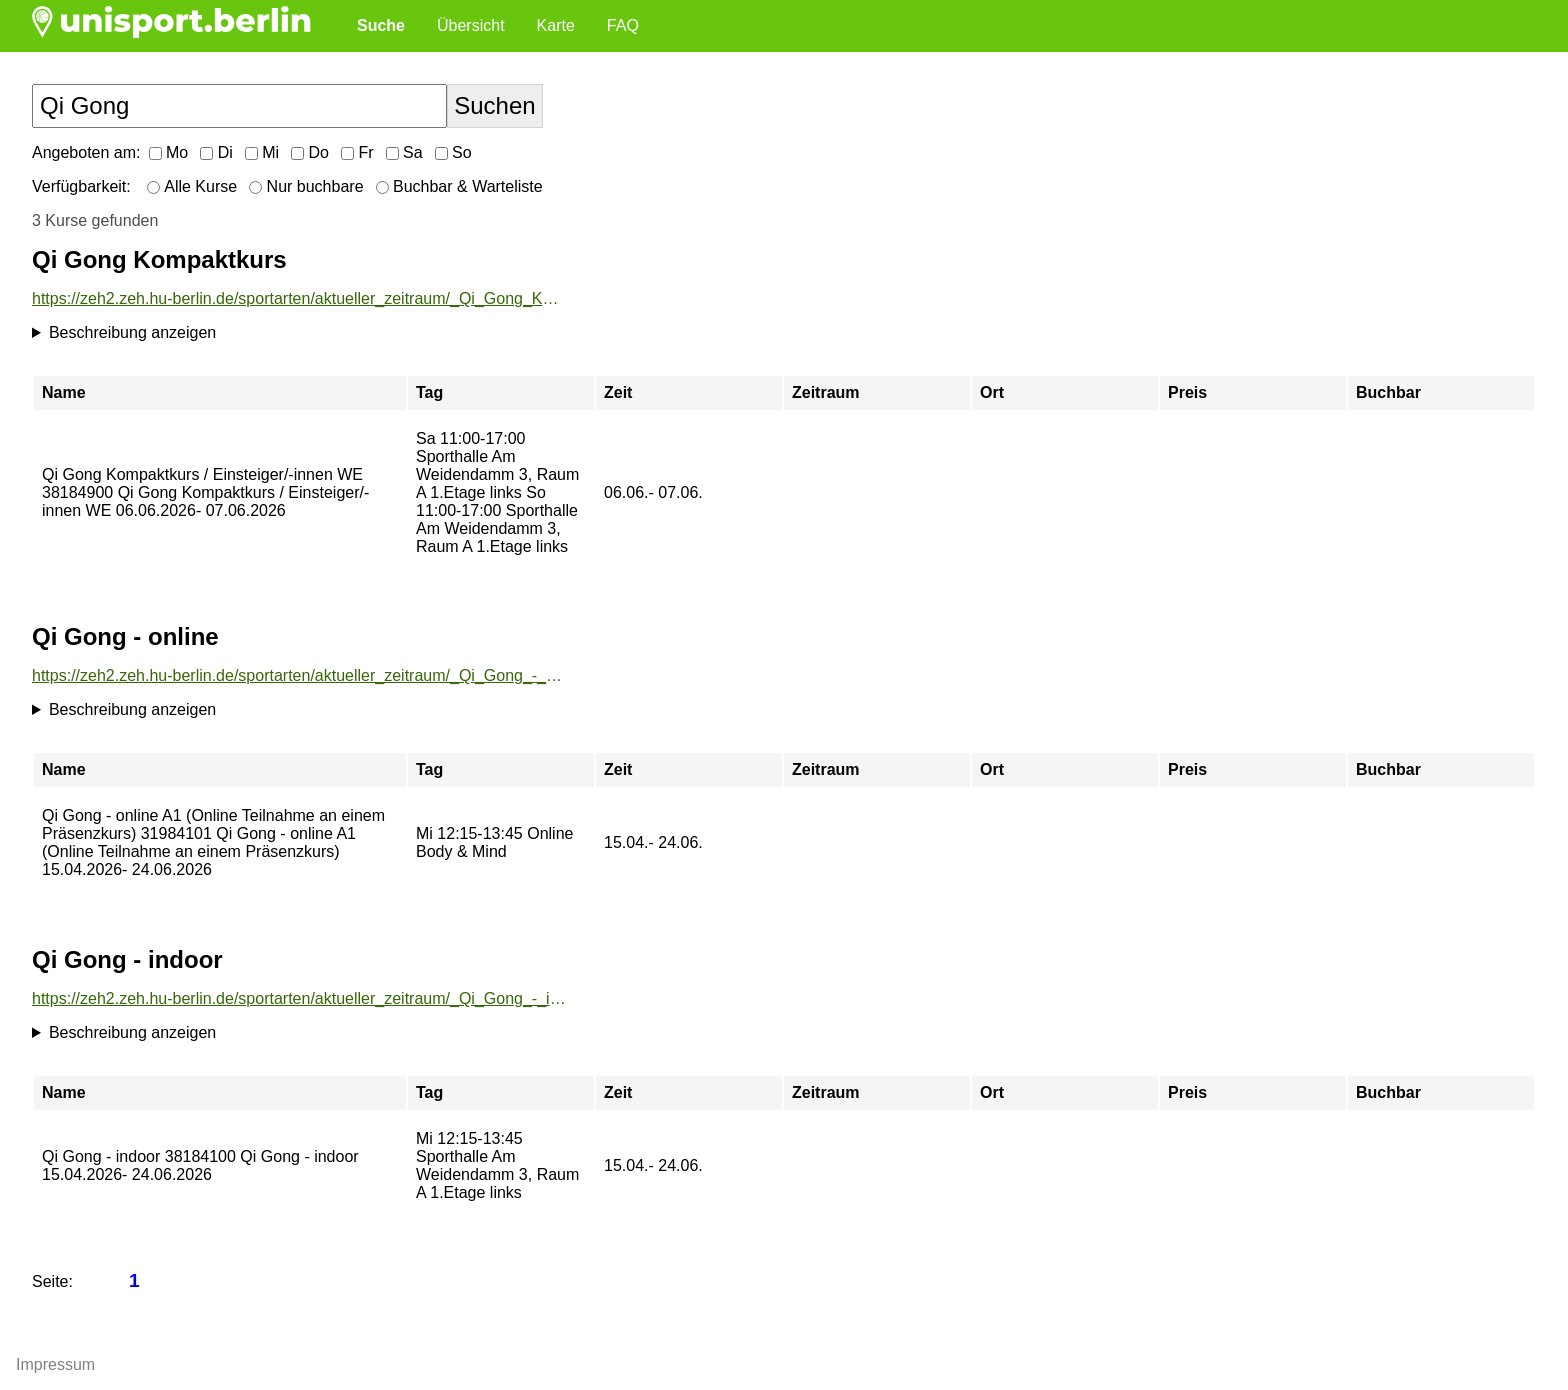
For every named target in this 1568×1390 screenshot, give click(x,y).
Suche (381, 25)
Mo (169, 152)
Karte (556, 25)
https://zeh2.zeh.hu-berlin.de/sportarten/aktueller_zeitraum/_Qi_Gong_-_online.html (299, 675)
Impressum (55, 1364)
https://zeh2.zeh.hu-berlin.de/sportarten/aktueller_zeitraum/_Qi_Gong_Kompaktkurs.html (299, 298)
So (453, 152)
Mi (262, 152)
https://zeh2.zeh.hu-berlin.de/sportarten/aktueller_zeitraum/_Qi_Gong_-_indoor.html (299, 998)
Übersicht (471, 25)
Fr (357, 152)
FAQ (623, 25)
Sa (404, 152)
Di (216, 152)
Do (310, 152)
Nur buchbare (306, 186)
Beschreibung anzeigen (132, 332)
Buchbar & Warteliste (459, 186)
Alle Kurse (192, 186)
